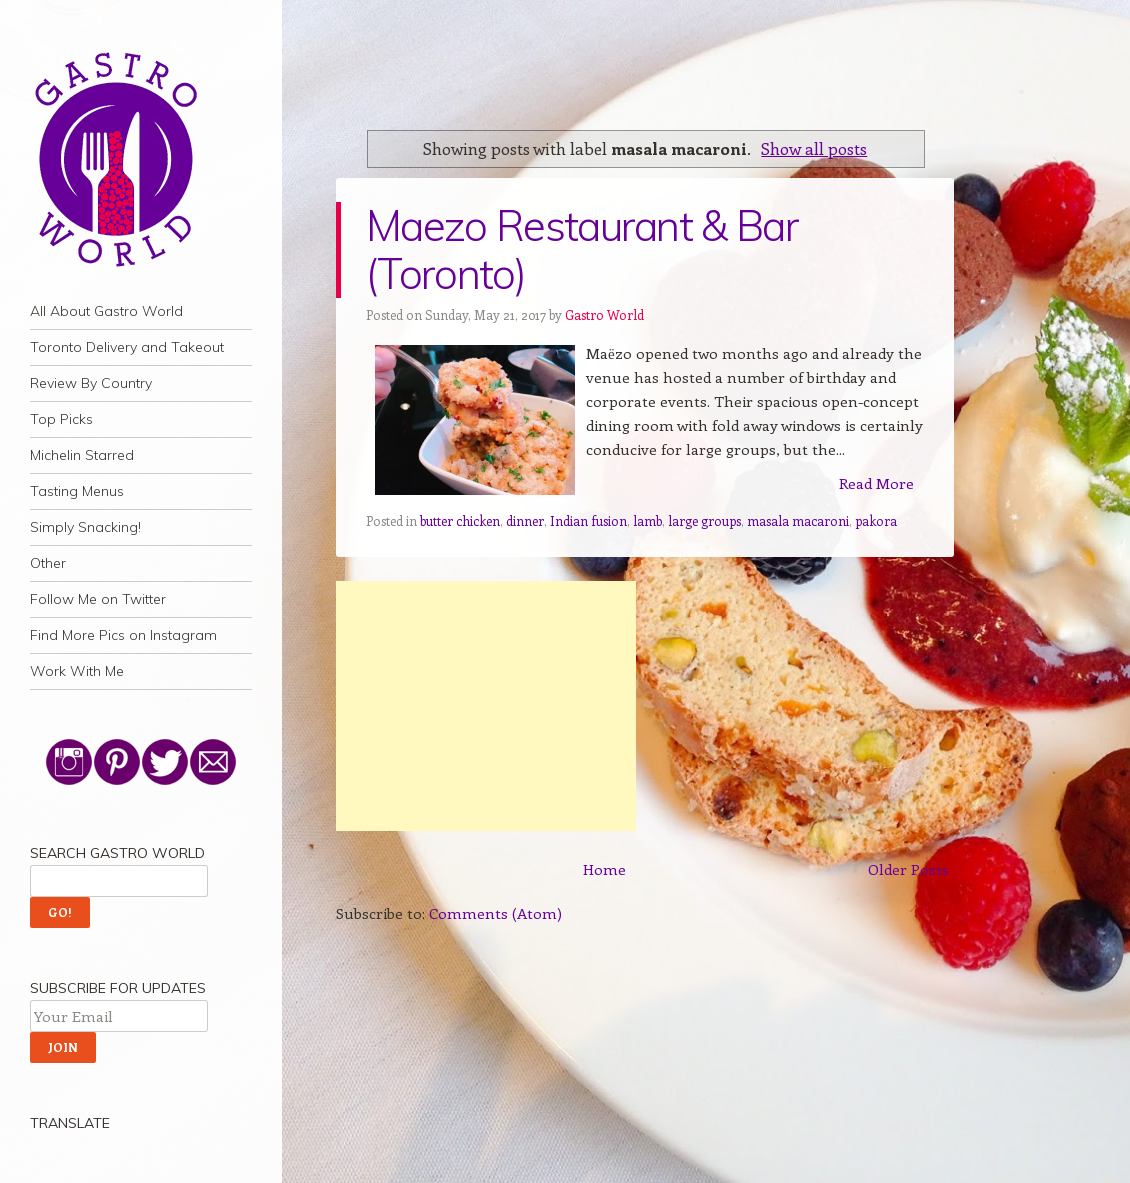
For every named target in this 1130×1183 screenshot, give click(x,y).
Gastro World (604, 314)
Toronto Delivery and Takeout (127, 347)
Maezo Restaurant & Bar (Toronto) (582, 249)
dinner (525, 520)
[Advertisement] (486, 706)
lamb (647, 520)
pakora (876, 520)
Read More (876, 483)
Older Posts (908, 869)
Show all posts (814, 148)
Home (604, 869)
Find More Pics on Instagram (123, 635)
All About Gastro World (106, 311)
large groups (704, 520)
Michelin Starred (82, 455)
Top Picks (61, 419)
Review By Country (91, 383)
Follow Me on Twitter (98, 599)
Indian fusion (588, 520)
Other (48, 563)
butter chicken (460, 520)
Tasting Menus (77, 491)
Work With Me (77, 671)
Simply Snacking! (85, 527)
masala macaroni (798, 520)
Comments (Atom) (495, 913)
